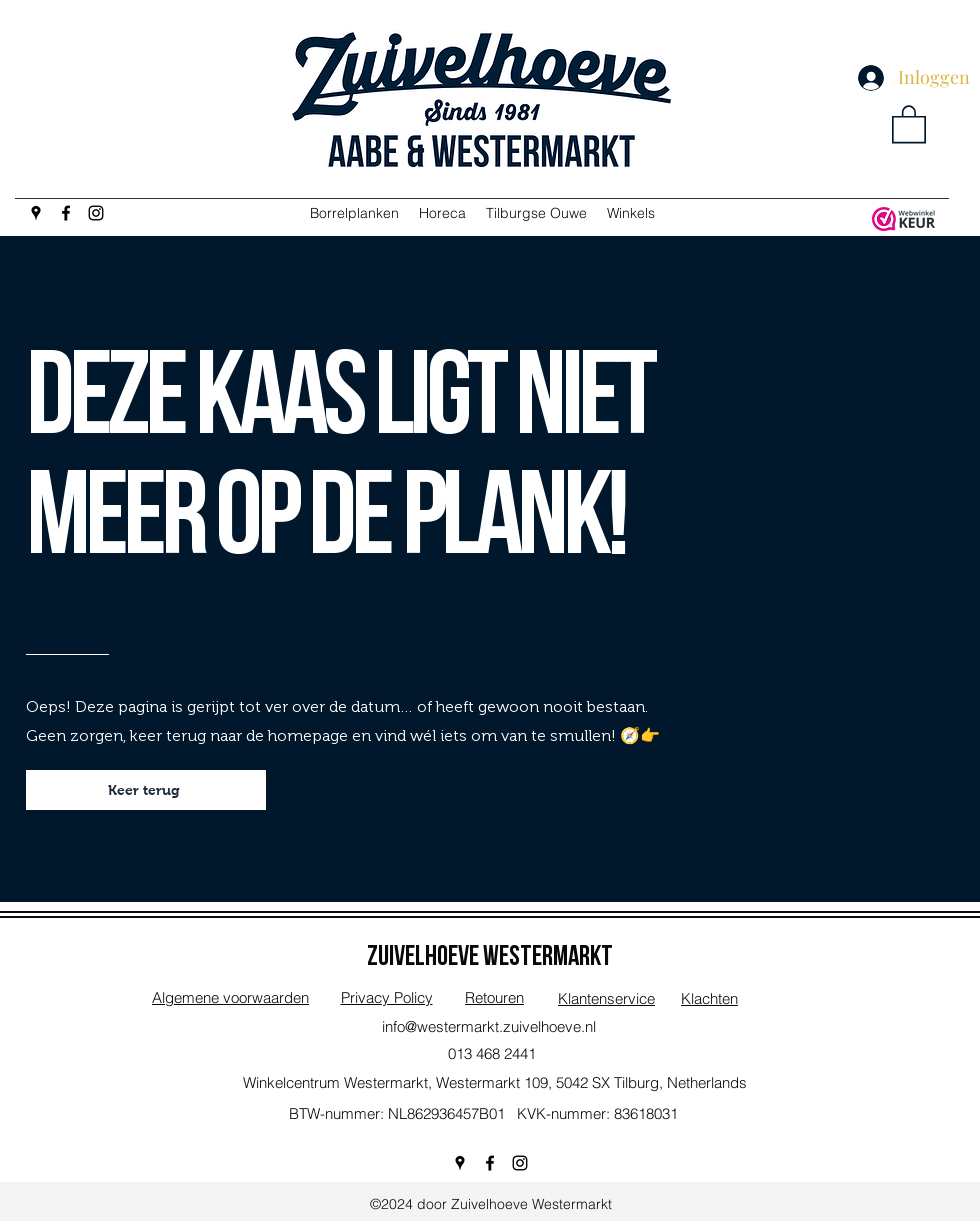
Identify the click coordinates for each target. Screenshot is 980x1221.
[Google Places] (36, 213)
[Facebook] (66, 213)
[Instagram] (96, 213)
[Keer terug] (146, 790)
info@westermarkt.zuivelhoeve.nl (489, 1026)
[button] (909, 123)
